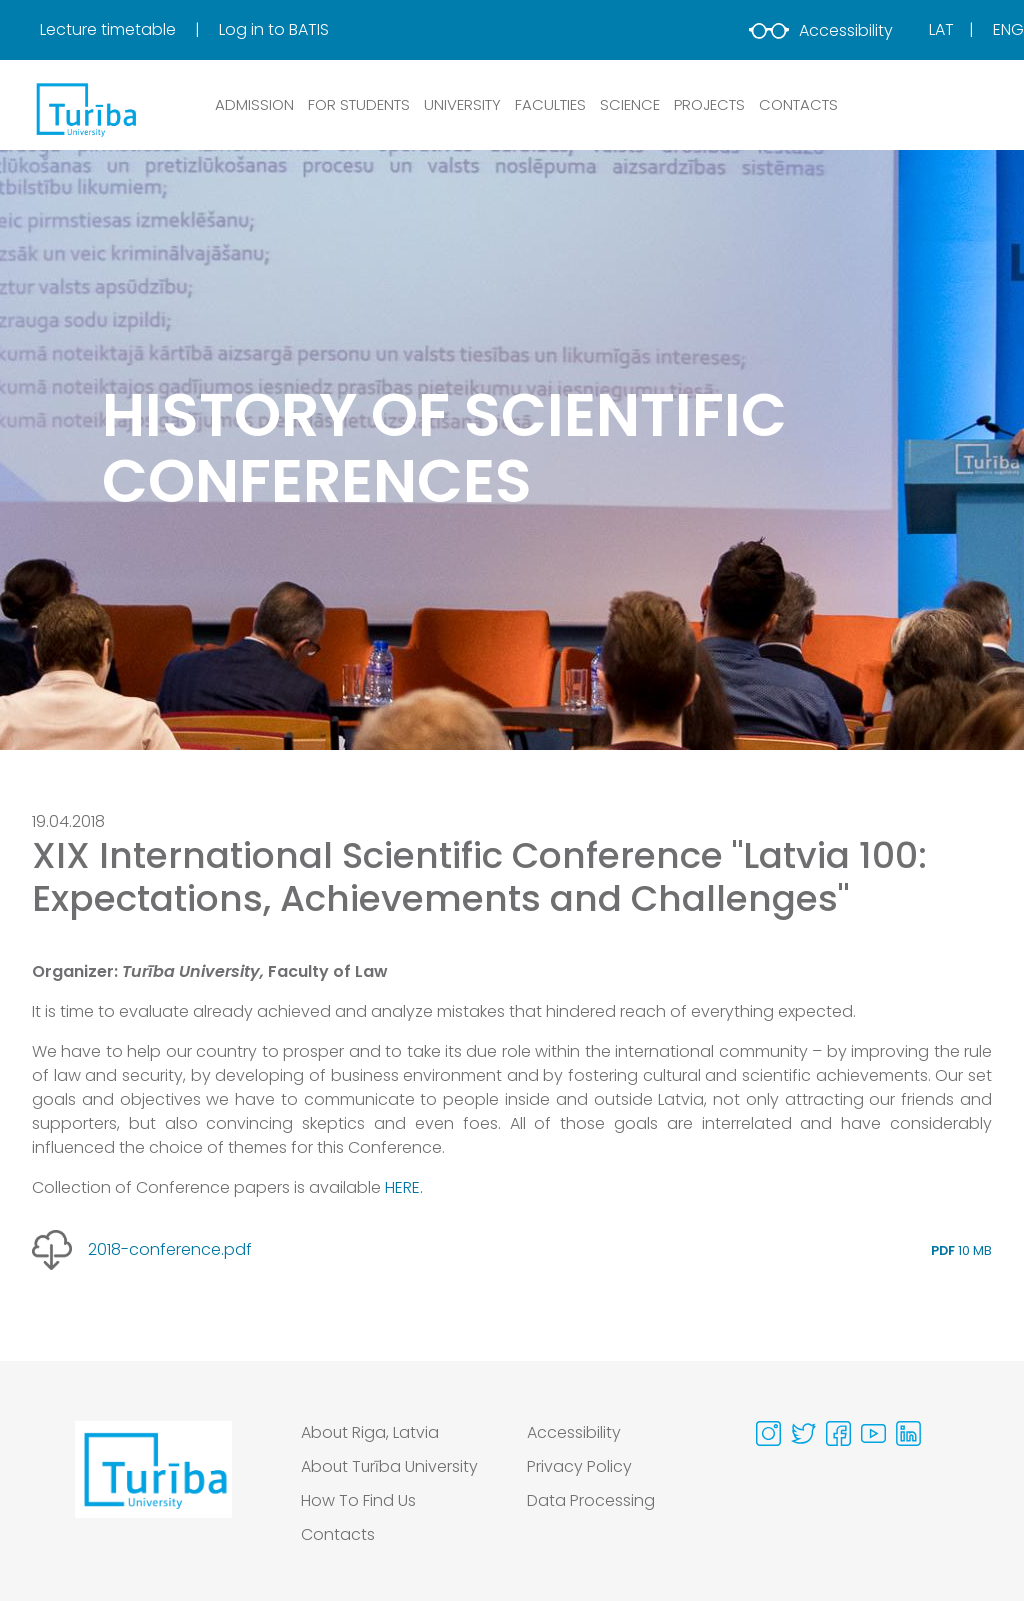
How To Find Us (358, 1500)
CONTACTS (798, 104)
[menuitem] (127, 30)
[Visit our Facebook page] (838, 1433)
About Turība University (390, 1466)
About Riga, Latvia (370, 1432)
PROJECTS (709, 104)
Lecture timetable (110, 29)
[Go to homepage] (153, 1489)
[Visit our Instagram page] (768, 1433)
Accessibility (821, 30)
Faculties (550, 104)
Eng (1008, 29)
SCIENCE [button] (630, 104)
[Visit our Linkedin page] (908, 1433)
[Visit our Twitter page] (803, 1433)
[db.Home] (85, 109)
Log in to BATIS (274, 29)
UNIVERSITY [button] (462, 104)
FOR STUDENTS (359, 104)
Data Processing (591, 1500)
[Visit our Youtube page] (873, 1433)
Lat (941, 29)
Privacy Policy (579, 1466)
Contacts (338, 1534)
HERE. (404, 1187)
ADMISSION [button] (254, 104)
